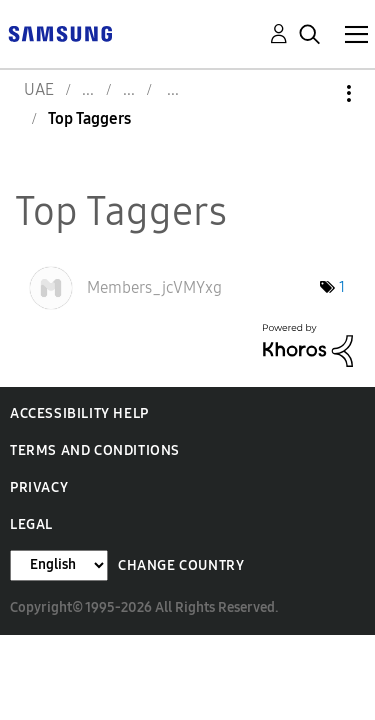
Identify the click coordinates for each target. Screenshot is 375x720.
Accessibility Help (79, 413)
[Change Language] (59, 565)
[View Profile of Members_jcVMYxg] (154, 287)
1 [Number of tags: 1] (342, 287)
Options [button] (315, 93)
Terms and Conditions (95, 450)
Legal (31, 524)
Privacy (39, 487)
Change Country (181, 565)
